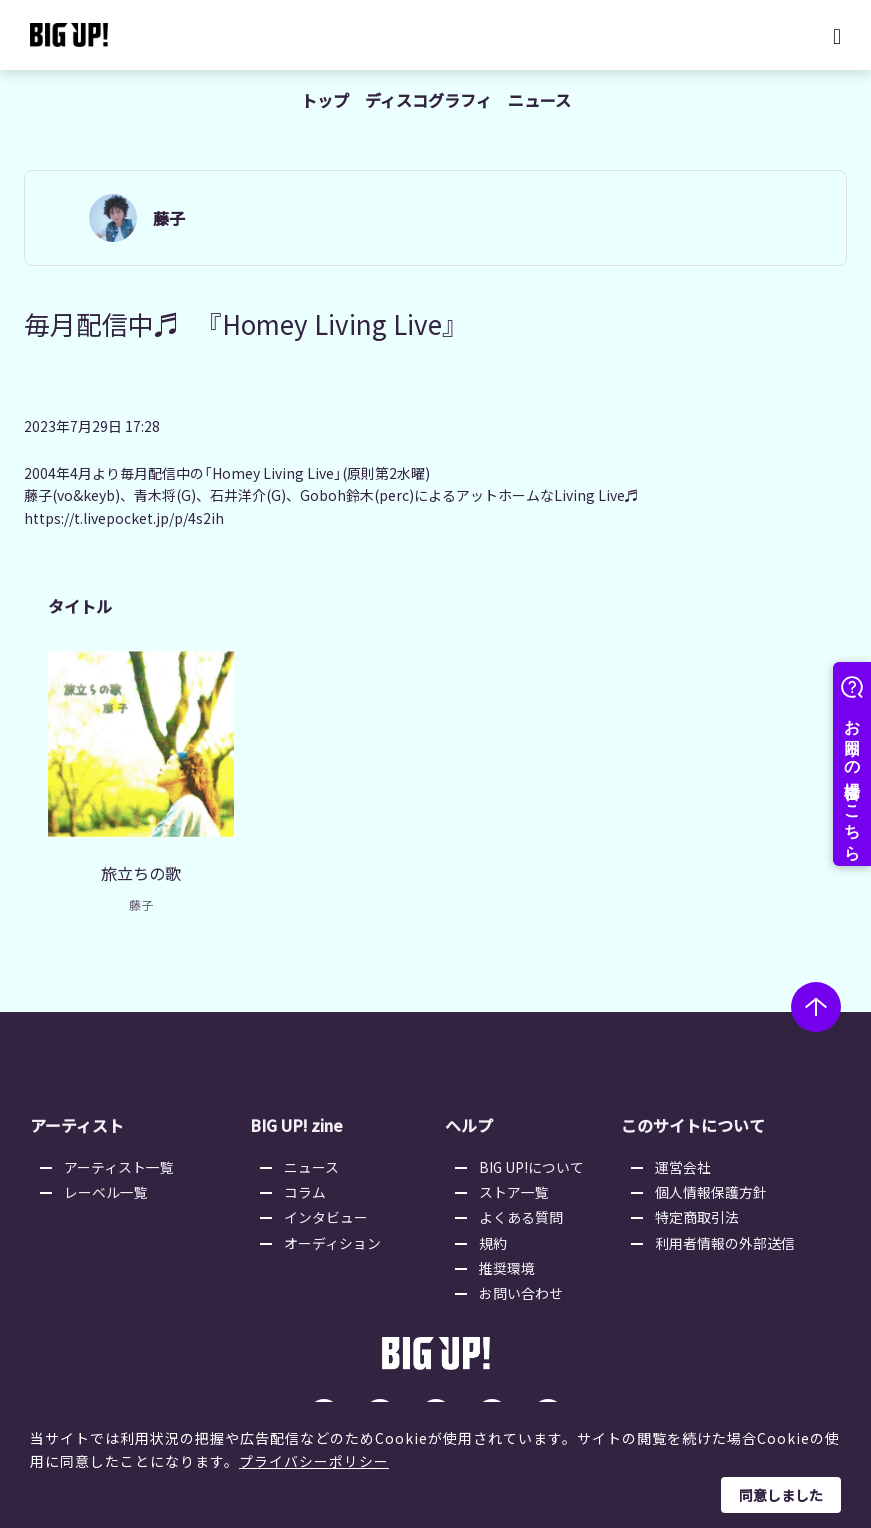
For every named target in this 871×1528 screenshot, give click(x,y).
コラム (307, 1179)
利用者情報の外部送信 (725, 1230)
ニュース (539, 100)
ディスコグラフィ (428, 100)
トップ (325, 100)
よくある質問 (523, 1205)
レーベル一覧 (108, 1179)
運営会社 (683, 1154)
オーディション (334, 1230)
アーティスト (77, 1113)
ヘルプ (469, 1113)
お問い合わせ (523, 1281)
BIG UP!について (534, 1154)
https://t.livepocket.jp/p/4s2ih (124, 519)
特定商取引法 (697, 1205)
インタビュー (328, 1205)
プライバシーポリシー (314, 1461)
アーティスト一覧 (121, 1154)
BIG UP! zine (298, 1113)
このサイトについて (691, 1113)
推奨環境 (509, 1255)
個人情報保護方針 (711, 1179)
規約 (495, 1230)
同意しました (781, 1495)
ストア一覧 (516, 1179)
